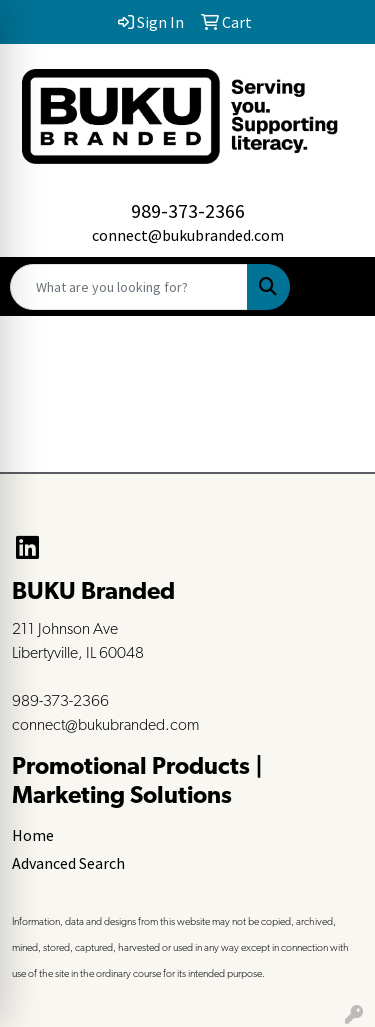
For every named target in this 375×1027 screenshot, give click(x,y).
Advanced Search (68, 863)
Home (33, 835)
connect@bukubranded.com (188, 235)
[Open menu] (335, 287)
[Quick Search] (129, 287)
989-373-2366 (188, 210)
